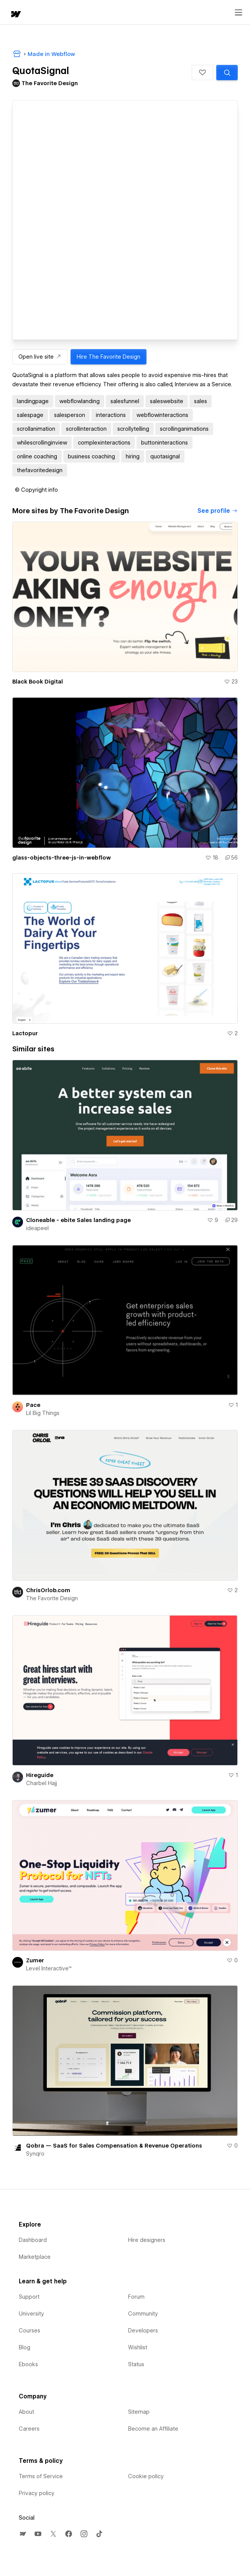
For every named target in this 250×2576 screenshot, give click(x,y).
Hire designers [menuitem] (146, 2240)
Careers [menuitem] (29, 2429)
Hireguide (39, 1775)
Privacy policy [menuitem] (36, 2493)
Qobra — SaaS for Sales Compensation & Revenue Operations (114, 2146)
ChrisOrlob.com (48, 1590)
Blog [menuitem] (24, 2347)
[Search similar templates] (227, 72)
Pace (33, 1405)
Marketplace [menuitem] (35, 2257)
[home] (15, 14)
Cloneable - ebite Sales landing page (78, 1220)
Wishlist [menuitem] (137, 2347)
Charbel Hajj (41, 1783)
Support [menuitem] (29, 2297)
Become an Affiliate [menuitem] (153, 2429)
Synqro (35, 2154)
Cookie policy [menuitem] (146, 2476)
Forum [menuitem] (136, 2297)
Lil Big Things (42, 1413)
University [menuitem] (31, 2314)
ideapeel (37, 1228)
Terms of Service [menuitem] (41, 2476)
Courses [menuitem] (29, 2330)
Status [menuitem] (136, 2364)
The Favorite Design (52, 1598)
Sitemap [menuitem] (139, 2412)
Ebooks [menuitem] (28, 2364)
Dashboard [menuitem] (33, 2240)
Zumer (35, 1960)
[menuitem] (22, 2534)
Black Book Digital (37, 682)
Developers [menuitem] (143, 2330)
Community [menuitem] (143, 2314)
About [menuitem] (26, 2412)
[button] (202, 72)
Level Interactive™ (49, 1968)
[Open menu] (238, 12)
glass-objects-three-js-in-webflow (61, 858)
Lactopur (25, 1033)
